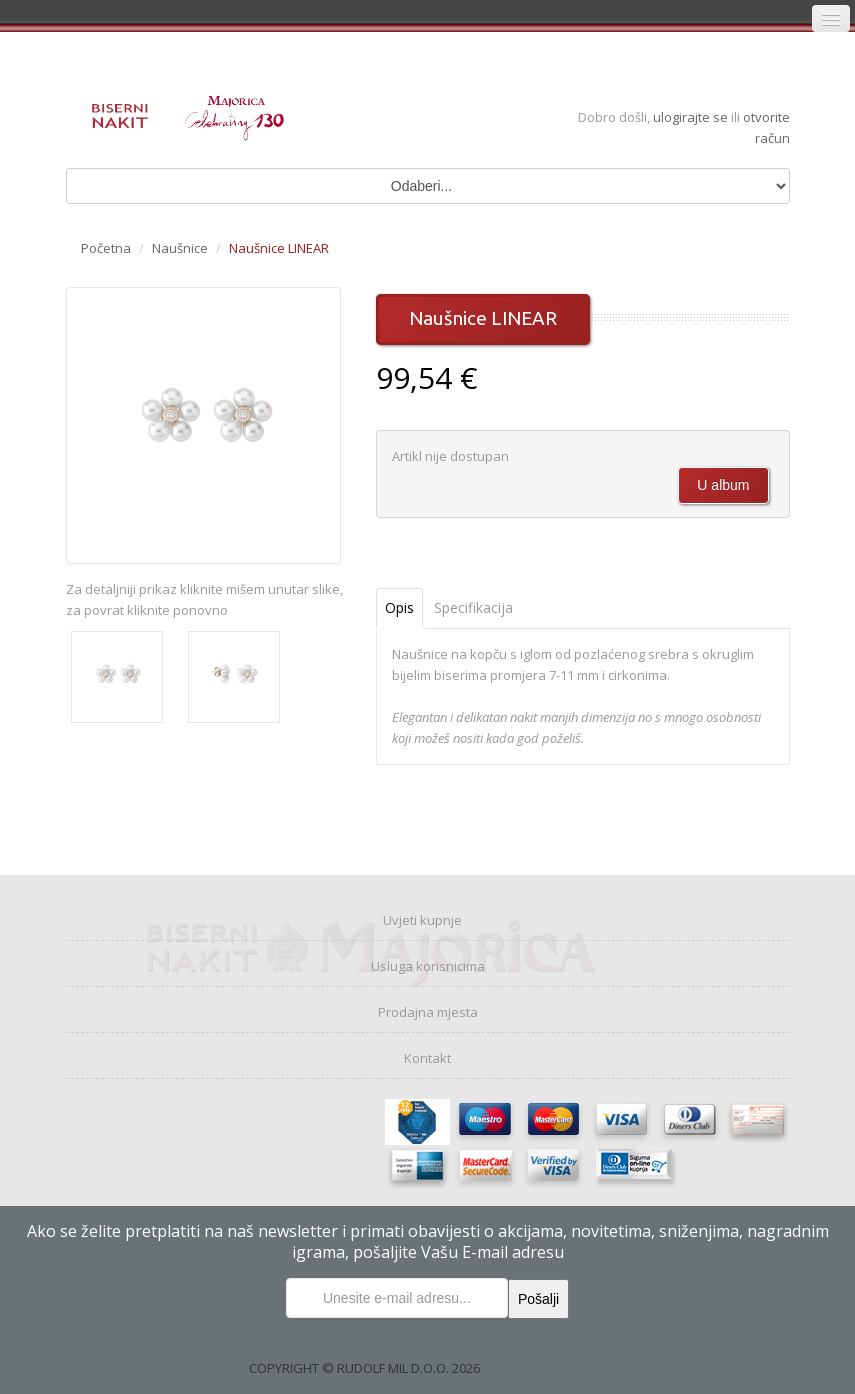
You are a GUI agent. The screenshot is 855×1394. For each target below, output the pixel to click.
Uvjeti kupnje (422, 920)
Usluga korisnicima (428, 966)
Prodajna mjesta (428, 1012)
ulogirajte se (692, 117)
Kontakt (427, 1058)
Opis (399, 607)
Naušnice (180, 248)
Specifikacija (473, 607)
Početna (106, 248)
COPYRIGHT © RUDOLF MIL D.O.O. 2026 (364, 1368)
